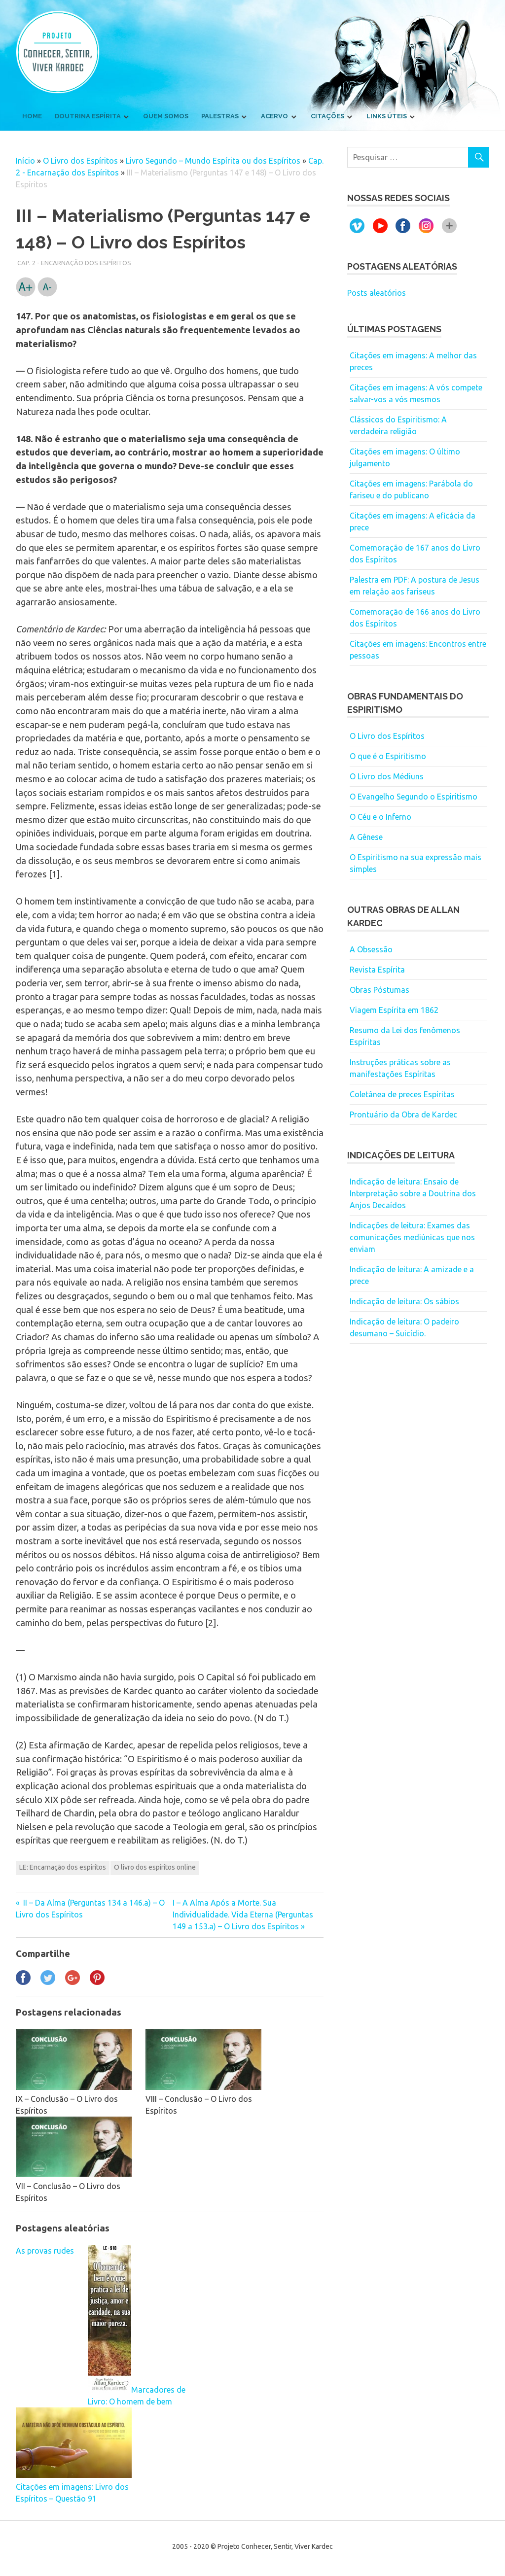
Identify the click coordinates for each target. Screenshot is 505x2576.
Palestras (220, 116)
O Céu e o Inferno (380, 816)
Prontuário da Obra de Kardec (403, 1114)
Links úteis (386, 116)
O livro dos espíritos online (155, 1867)
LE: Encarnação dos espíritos (62, 1867)
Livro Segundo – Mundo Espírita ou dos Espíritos (213, 160)
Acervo (274, 116)
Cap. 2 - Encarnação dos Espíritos (74, 262)
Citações (327, 116)
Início (25, 160)
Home (32, 116)
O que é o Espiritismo (388, 756)
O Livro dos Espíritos (80, 160)
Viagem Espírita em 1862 (394, 1010)
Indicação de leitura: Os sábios (404, 1301)
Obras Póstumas (379, 989)
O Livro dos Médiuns (387, 776)
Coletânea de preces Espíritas (402, 1094)
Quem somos (165, 116)
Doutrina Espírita (88, 116)
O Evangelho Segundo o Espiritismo (413, 796)
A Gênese (366, 837)
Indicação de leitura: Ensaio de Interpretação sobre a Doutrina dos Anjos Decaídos (413, 1193)
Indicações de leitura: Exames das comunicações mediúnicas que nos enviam (412, 1237)
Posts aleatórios (376, 292)
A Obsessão (371, 949)
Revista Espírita (377, 969)
